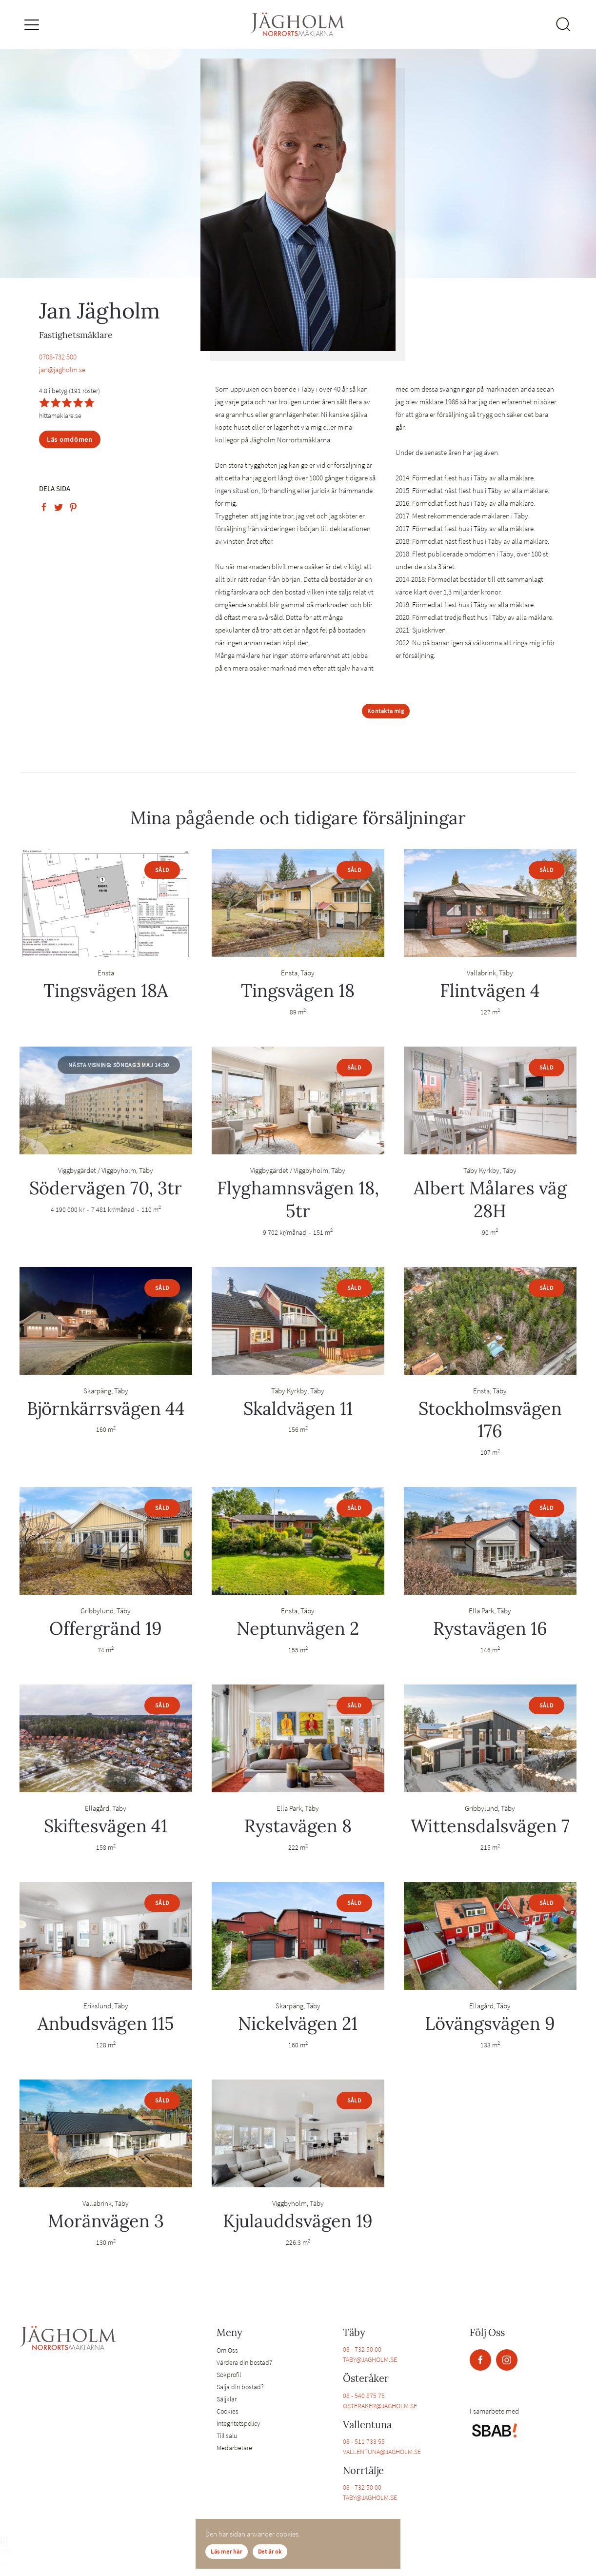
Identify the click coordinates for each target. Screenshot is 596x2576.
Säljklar (227, 2399)
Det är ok (270, 2551)
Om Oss (227, 2350)
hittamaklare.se (60, 415)
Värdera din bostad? (244, 2362)
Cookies (227, 2411)
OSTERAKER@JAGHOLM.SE (380, 2405)
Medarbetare (234, 2447)
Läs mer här (226, 2551)
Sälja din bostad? (240, 2386)
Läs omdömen (70, 439)
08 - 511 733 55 (364, 2441)
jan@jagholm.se (62, 369)
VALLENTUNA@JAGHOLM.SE (382, 2451)
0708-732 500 (58, 356)
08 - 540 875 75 (364, 2395)
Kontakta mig (385, 710)
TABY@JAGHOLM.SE (370, 2359)
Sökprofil (229, 2374)
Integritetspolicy (238, 2423)
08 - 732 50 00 (362, 2349)
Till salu (227, 2435)
